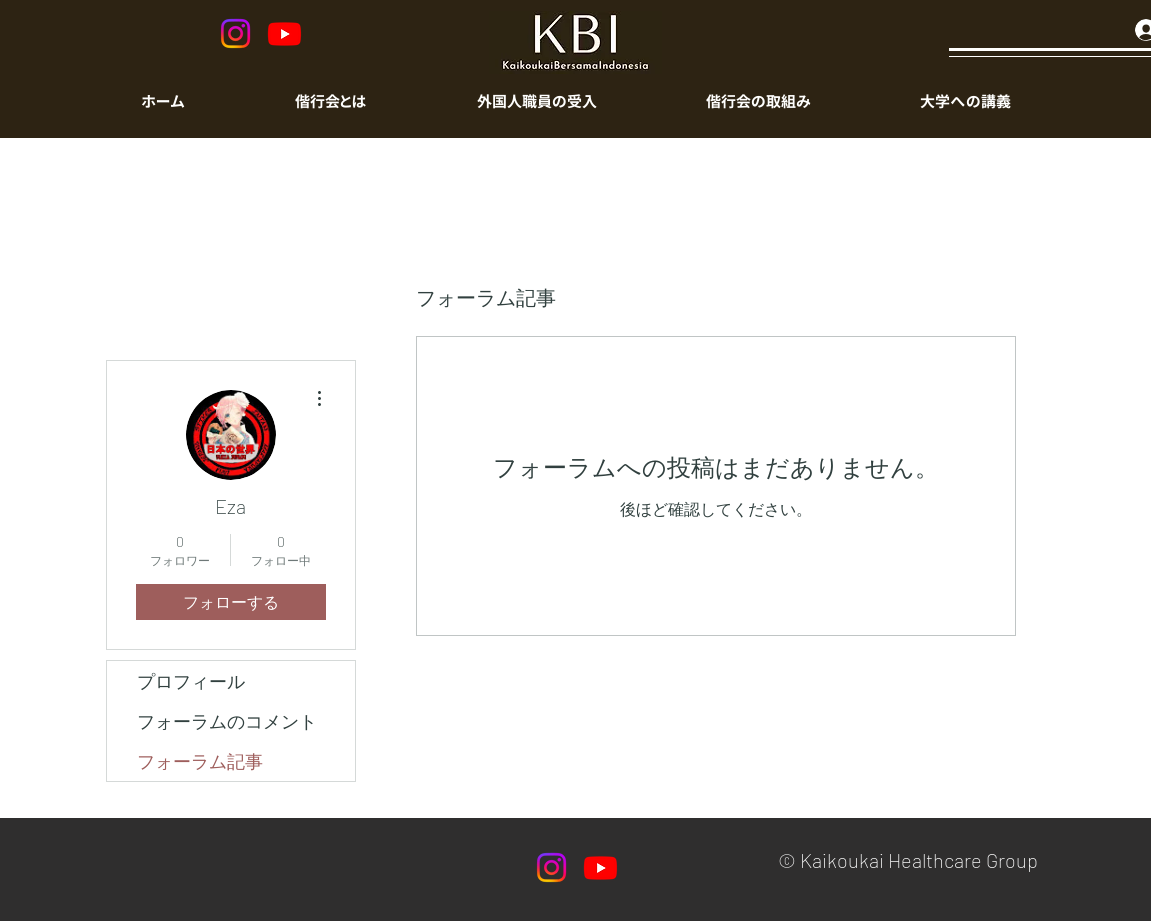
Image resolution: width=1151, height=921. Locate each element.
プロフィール (191, 681)
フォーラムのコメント (227, 721)
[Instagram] (235, 33)
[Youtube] (284, 33)
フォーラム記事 (200, 761)
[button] (537, 102)
